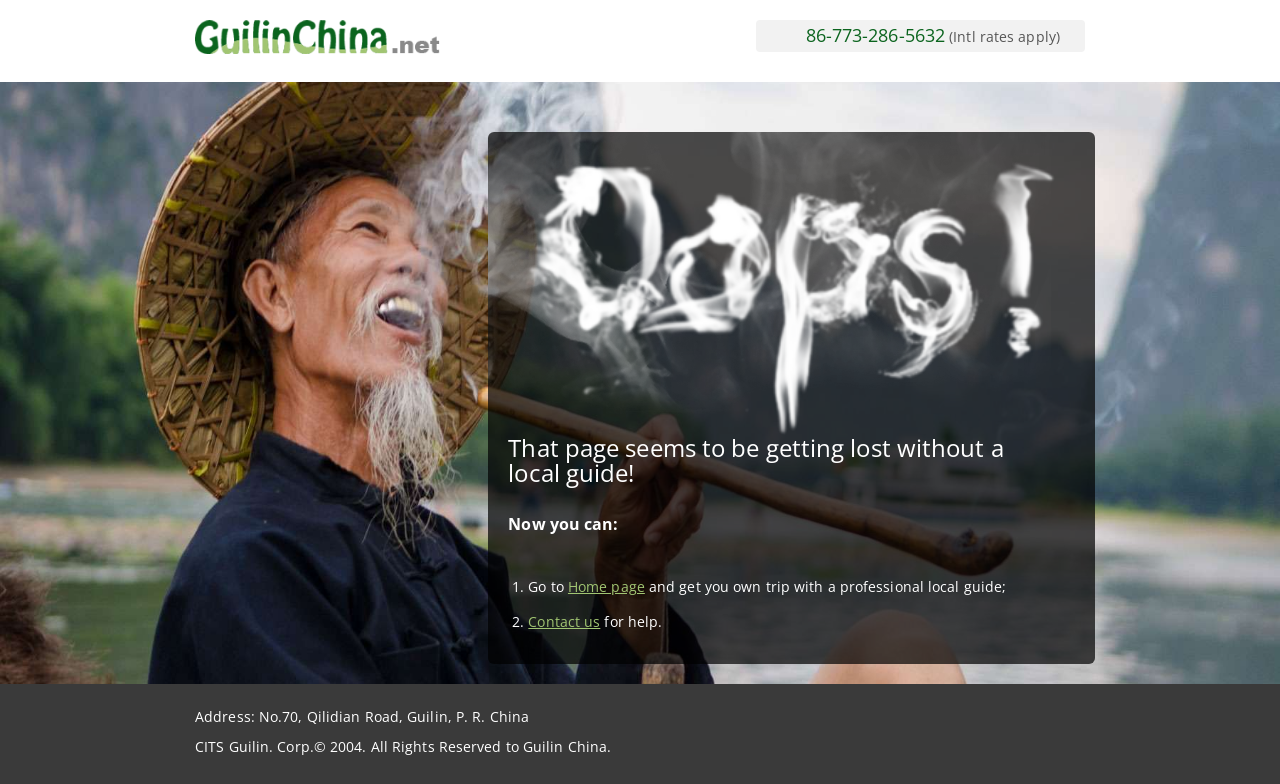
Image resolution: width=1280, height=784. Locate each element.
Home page (606, 586)
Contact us (564, 621)
